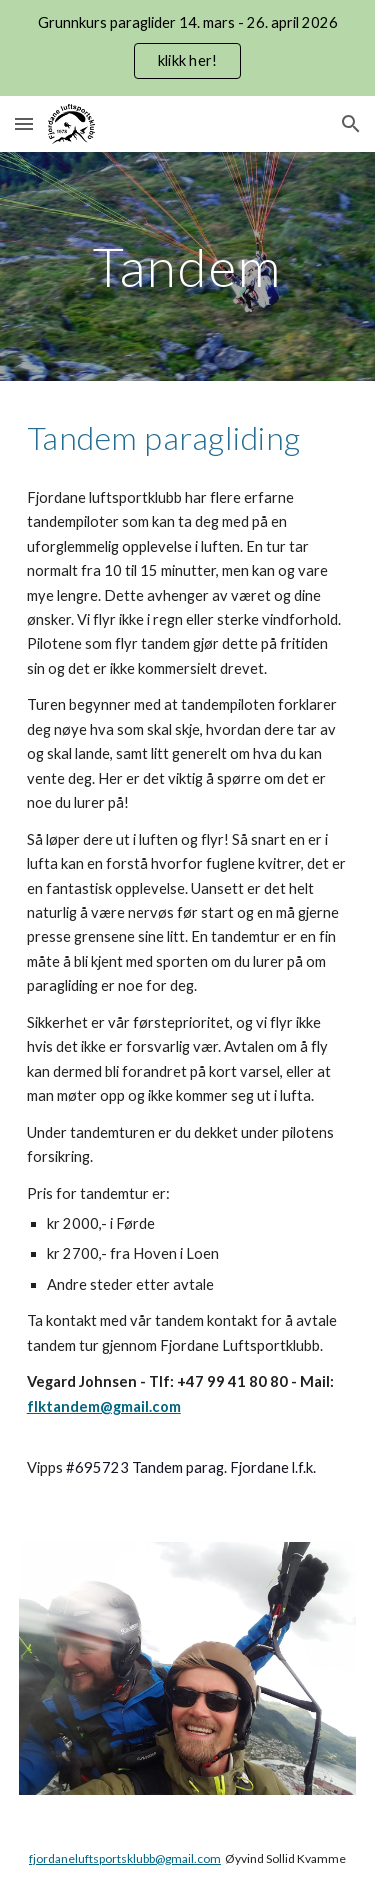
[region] (187, 48)
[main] (188, 266)
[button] (24, 123)
